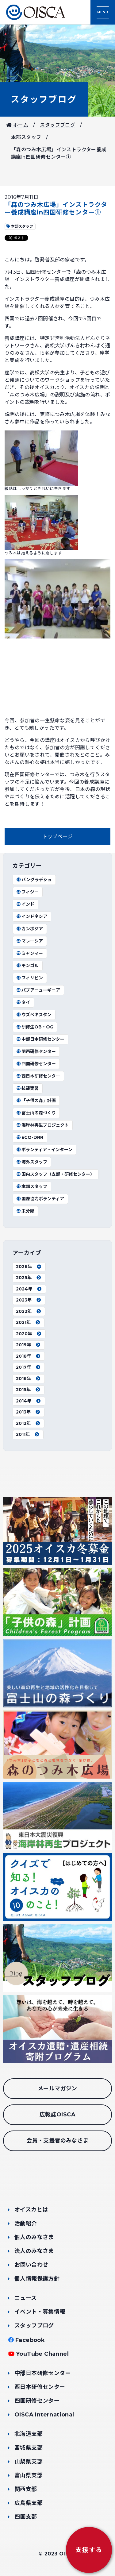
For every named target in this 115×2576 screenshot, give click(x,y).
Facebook (30, 2340)
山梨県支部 (28, 2461)
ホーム (17, 125)
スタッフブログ (44, 99)
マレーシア (29, 941)
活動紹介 (25, 2223)
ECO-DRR (29, 1137)
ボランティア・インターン (44, 1149)
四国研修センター (36, 1063)
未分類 (25, 1211)
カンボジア (29, 928)
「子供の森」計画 (36, 1100)
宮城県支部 (28, 2447)
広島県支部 (28, 2503)
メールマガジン (57, 2088)
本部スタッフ (26, 137)
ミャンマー (29, 953)
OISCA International (44, 2414)
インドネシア (31, 916)
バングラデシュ (34, 879)
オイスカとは (31, 2209)
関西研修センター (36, 1051)
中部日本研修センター (40, 1039)
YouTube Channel (42, 2353)
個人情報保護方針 (36, 2278)
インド (25, 904)
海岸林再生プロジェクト (42, 1125)
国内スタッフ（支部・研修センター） (55, 1174)
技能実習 (27, 1088)
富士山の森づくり (36, 1113)
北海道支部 (28, 2434)
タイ (23, 1002)
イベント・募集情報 (39, 2311)
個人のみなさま (34, 2237)
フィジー (27, 892)
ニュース (25, 2298)
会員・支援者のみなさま (57, 2140)
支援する (88, 2550)
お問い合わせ (31, 2265)
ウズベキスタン (34, 1014)
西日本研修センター (38, 1076)
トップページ (57, 836)
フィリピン (29, 978)
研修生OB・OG (34, 1027)
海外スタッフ (31, 1162)
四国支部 (25, 2516)
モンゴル (27, 965)
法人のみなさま (34, 2251)
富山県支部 (28, 2475)
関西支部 (25, 2489)
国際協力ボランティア (40, 1198)
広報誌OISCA (57, 2114)
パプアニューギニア (38, 990)
